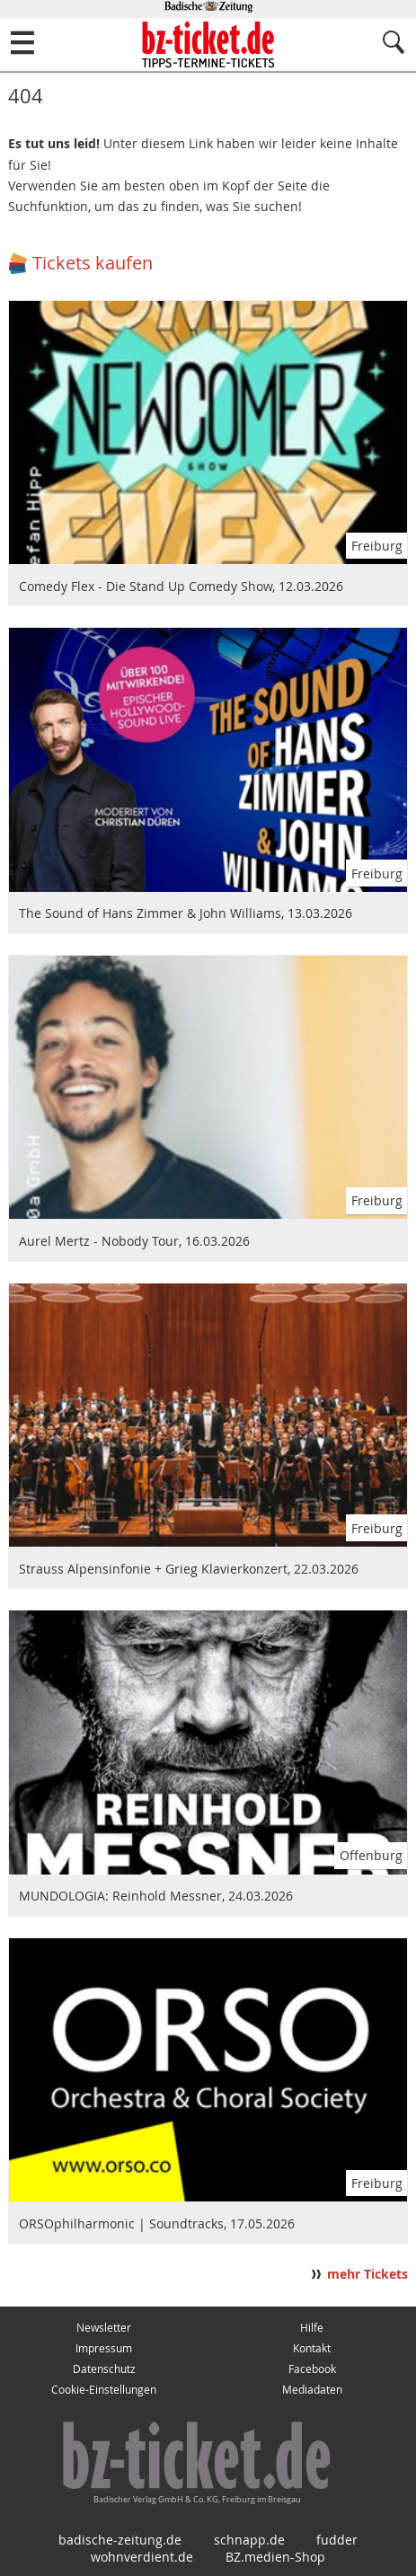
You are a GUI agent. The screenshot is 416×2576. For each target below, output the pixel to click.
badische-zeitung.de (119, 2539)
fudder (337, 2539)
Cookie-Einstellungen (103, 2389)
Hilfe (311, 2327)
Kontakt (312, 2348)
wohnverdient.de (142, 2556)
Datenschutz (104, 2369)
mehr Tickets (367, 2274)
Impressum (103, 2348)
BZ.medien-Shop (275, 2556)
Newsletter (103, 2327)
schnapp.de (249, 2539)
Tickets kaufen (92, 263)
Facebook (312, 2369)
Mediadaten (312, 2389)
